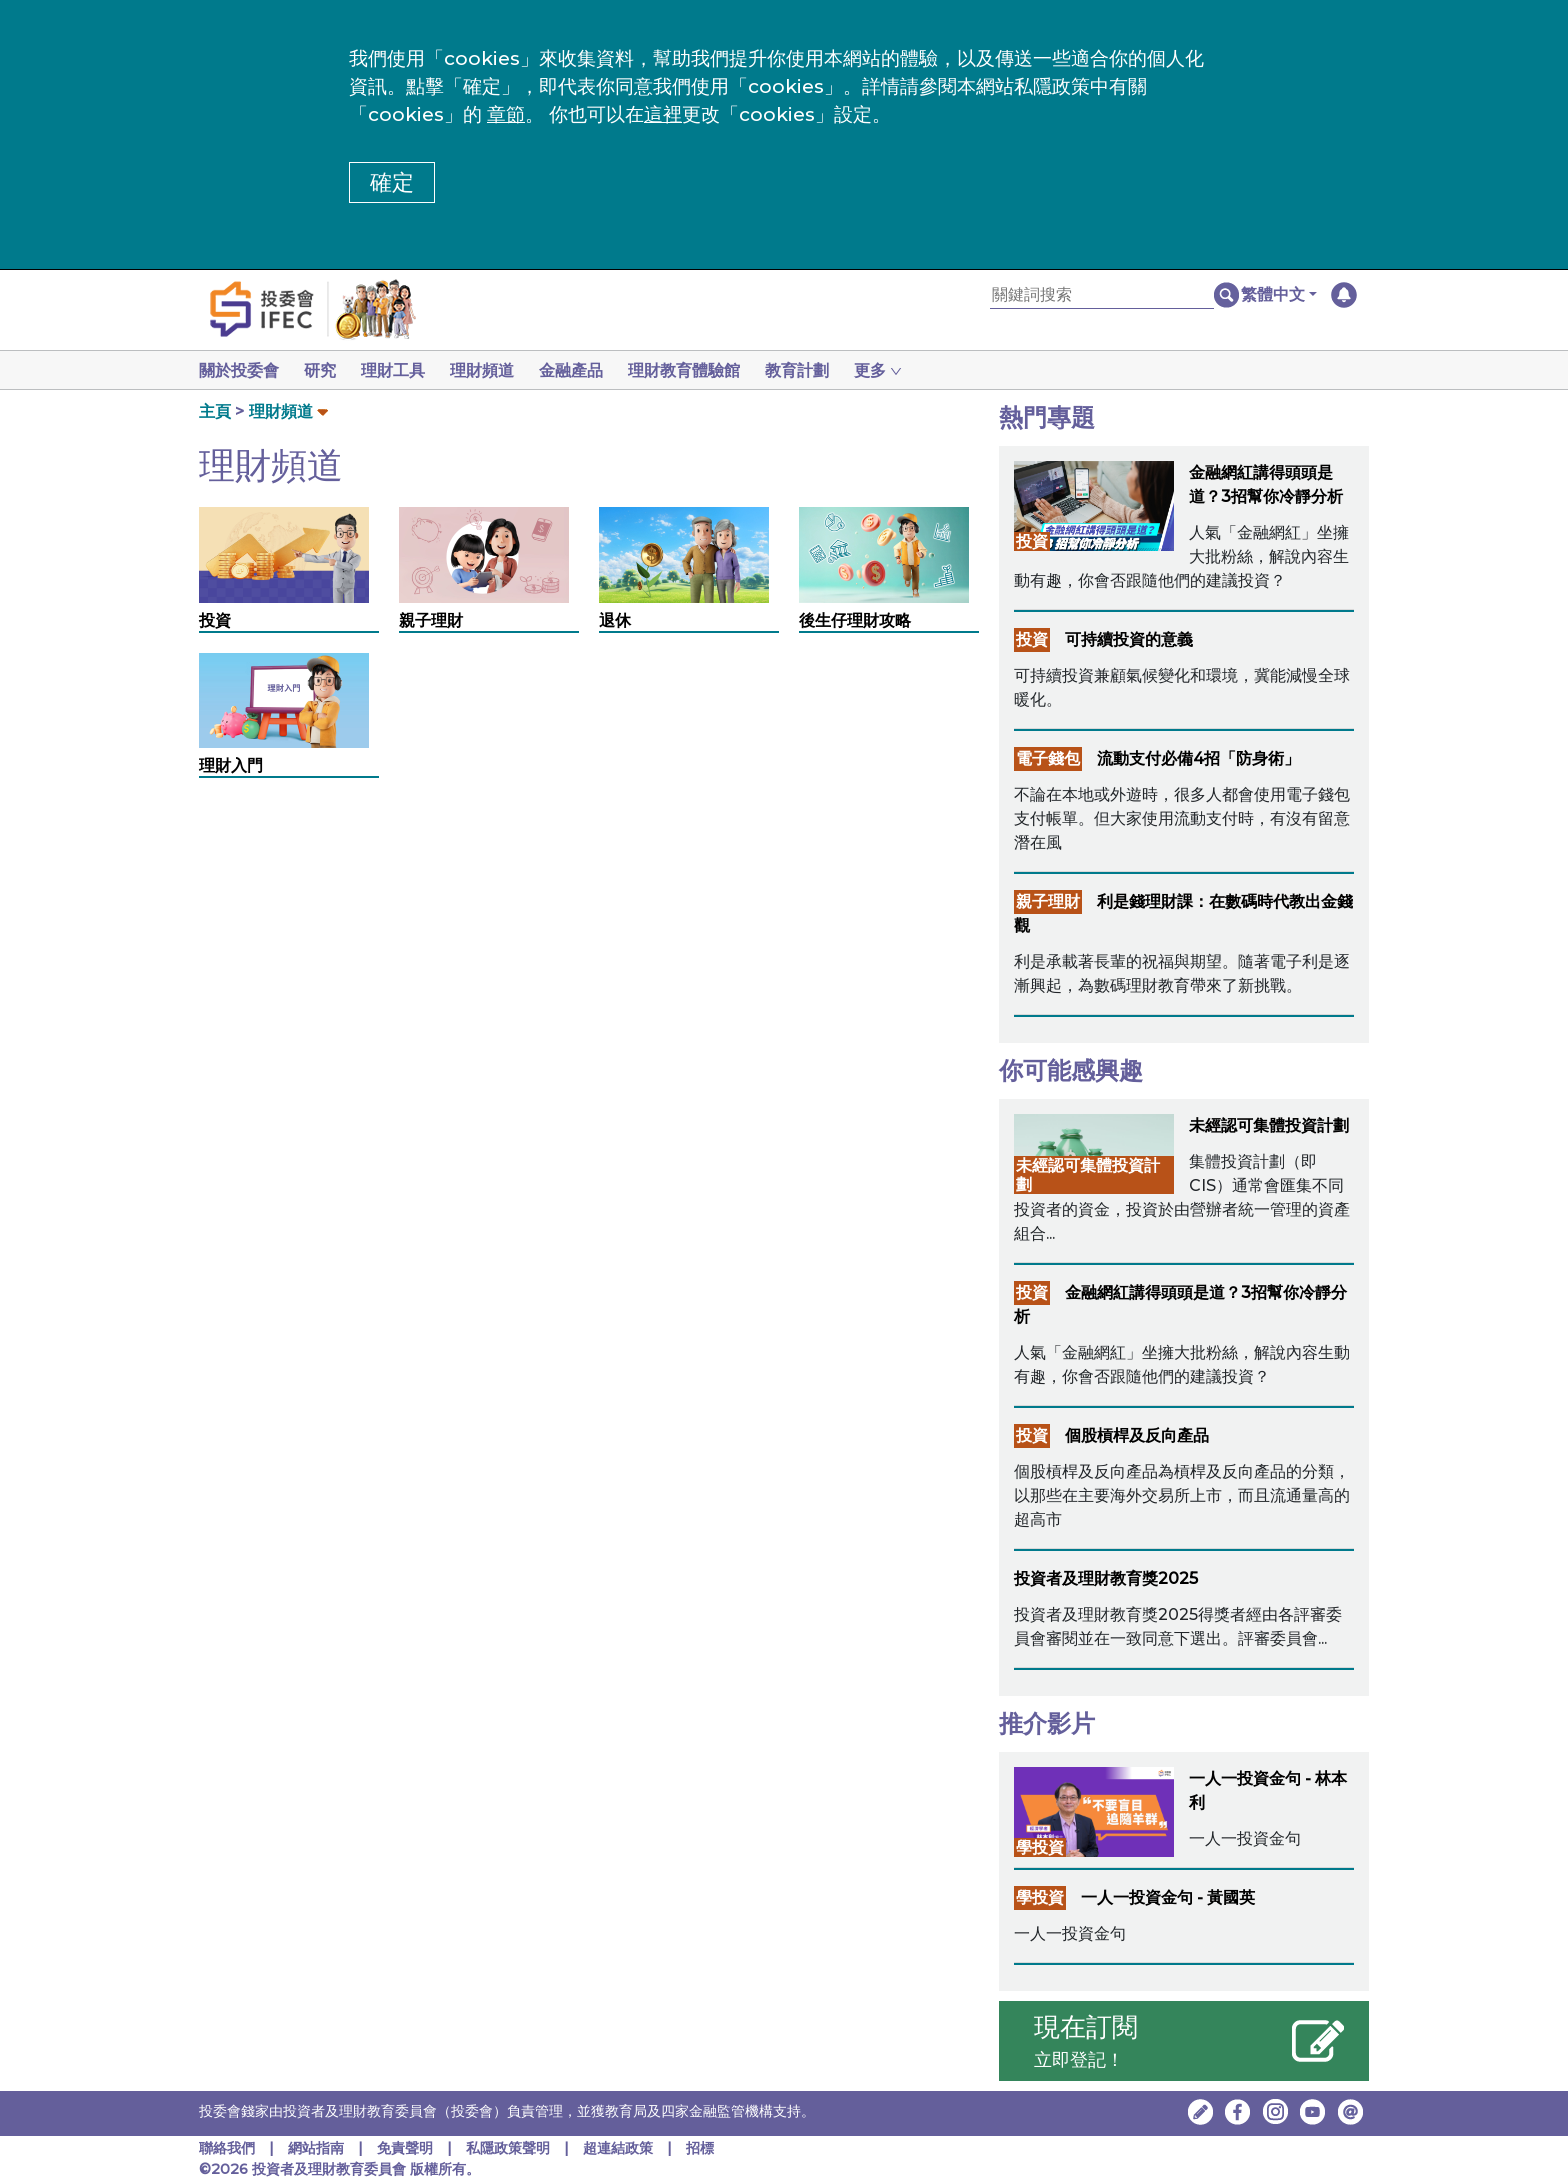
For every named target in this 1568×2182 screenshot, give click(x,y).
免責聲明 (407, 2148)
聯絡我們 (227, 2148)
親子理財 (431, 620)
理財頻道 (494, 370)
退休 (615, 620)
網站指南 (316, 2148)
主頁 (215, 411)
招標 (700, 2148)
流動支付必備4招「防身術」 (1198, 758)
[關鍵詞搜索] (1102, 295)
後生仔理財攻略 (855, 620)
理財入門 (231, 765)
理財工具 (401, 370)
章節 (506, 114)
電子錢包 (1048, 758)
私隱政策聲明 (510, 2148)
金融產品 (587, 370)
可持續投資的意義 (1129, 639)
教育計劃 (821, 370)
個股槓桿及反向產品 (1137, 1435)
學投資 (1040, 1847)
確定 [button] (392, 182)
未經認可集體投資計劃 (1269, 1125)
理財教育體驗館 (704, 370)
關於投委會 (239, 370)
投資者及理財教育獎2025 (1106, 1578)
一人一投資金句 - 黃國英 (1168, 1897)
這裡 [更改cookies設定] (663, 114)
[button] (1279, 295)
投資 (215, 620)
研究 (324, 370)
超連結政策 (618, 2148)
